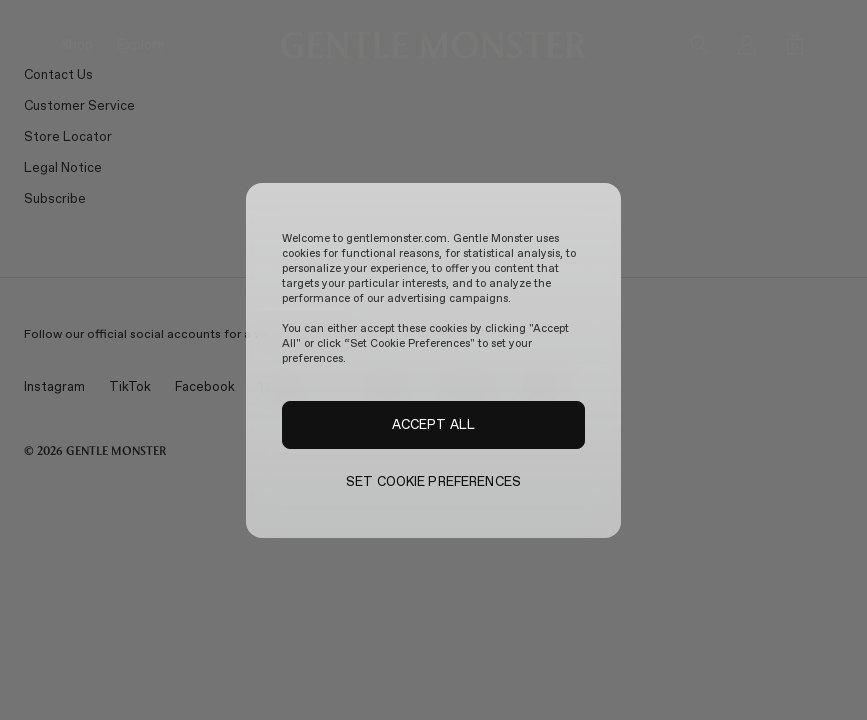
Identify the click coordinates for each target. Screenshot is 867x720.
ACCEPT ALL (433, 424)
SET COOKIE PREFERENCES (433, 481)
